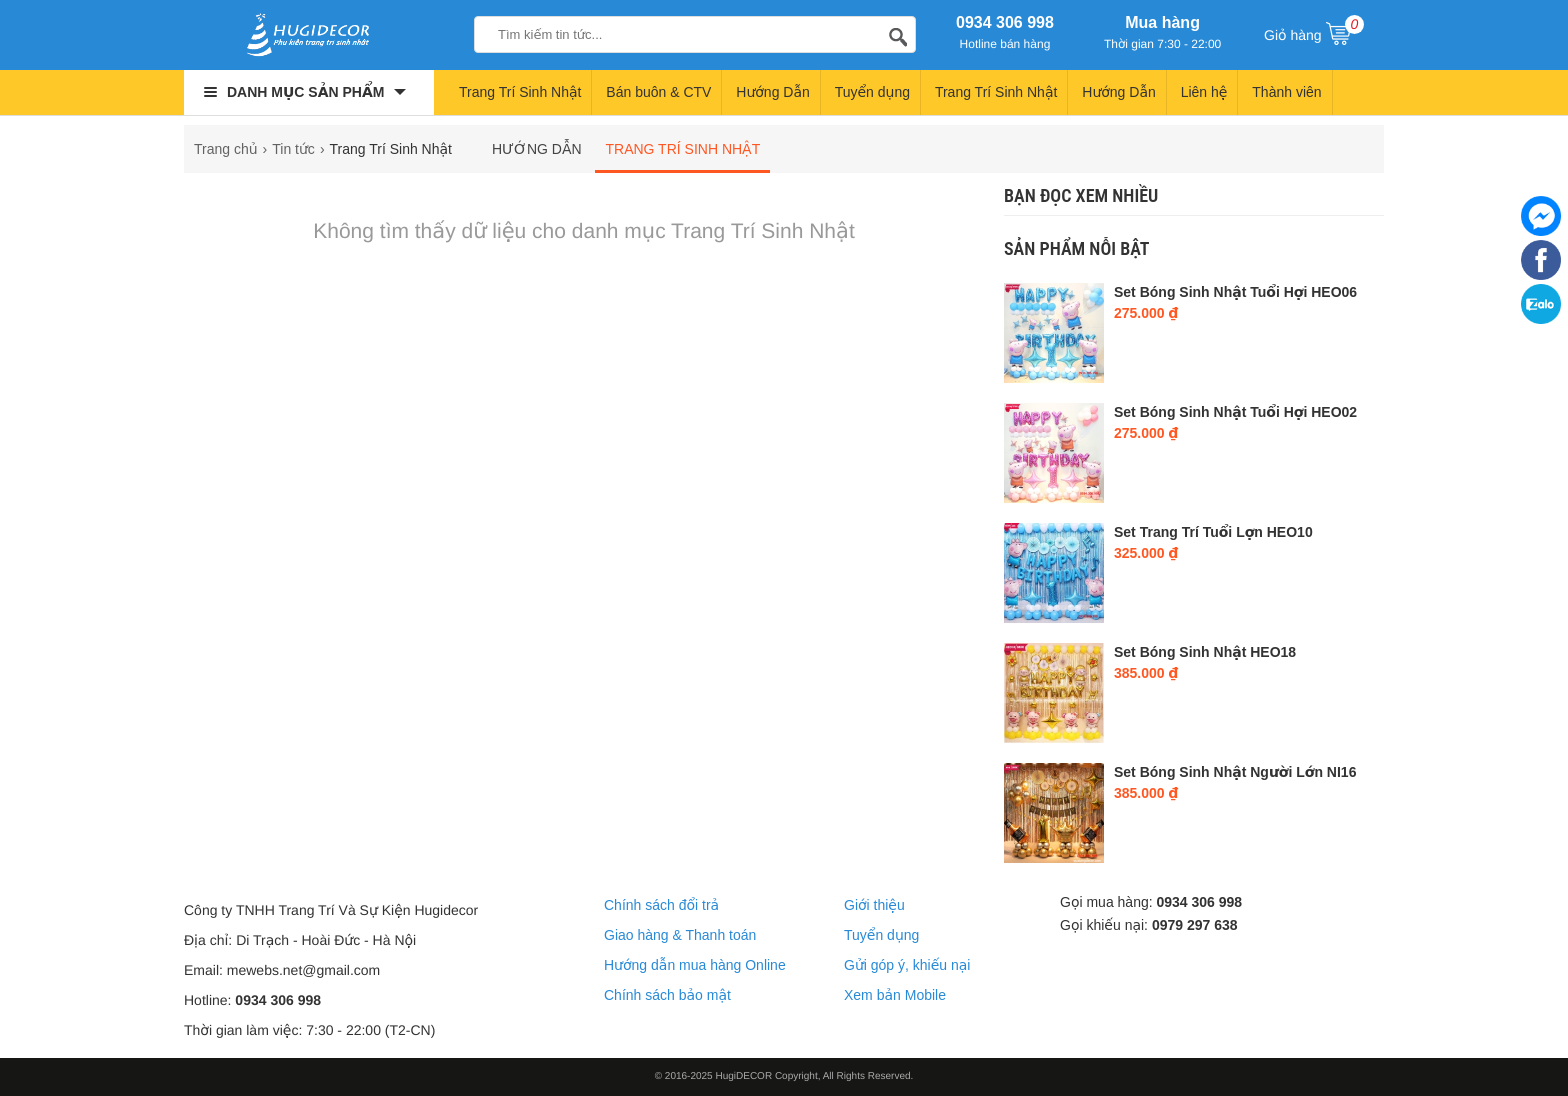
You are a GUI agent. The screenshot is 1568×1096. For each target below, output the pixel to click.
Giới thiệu (874, 905)
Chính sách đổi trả (661, 905)
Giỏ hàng (1314, 33)
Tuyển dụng (872, 92)
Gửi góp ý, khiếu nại (907, 965)
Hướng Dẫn (773, 92)
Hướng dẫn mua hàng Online (695, 965)
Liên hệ (1204, 92)
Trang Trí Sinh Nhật (520, 92)
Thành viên (1286, 92)
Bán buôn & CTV (658, 92)
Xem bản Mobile (895, 995)
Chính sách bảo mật (667, 995)
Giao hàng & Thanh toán (680, 935)
